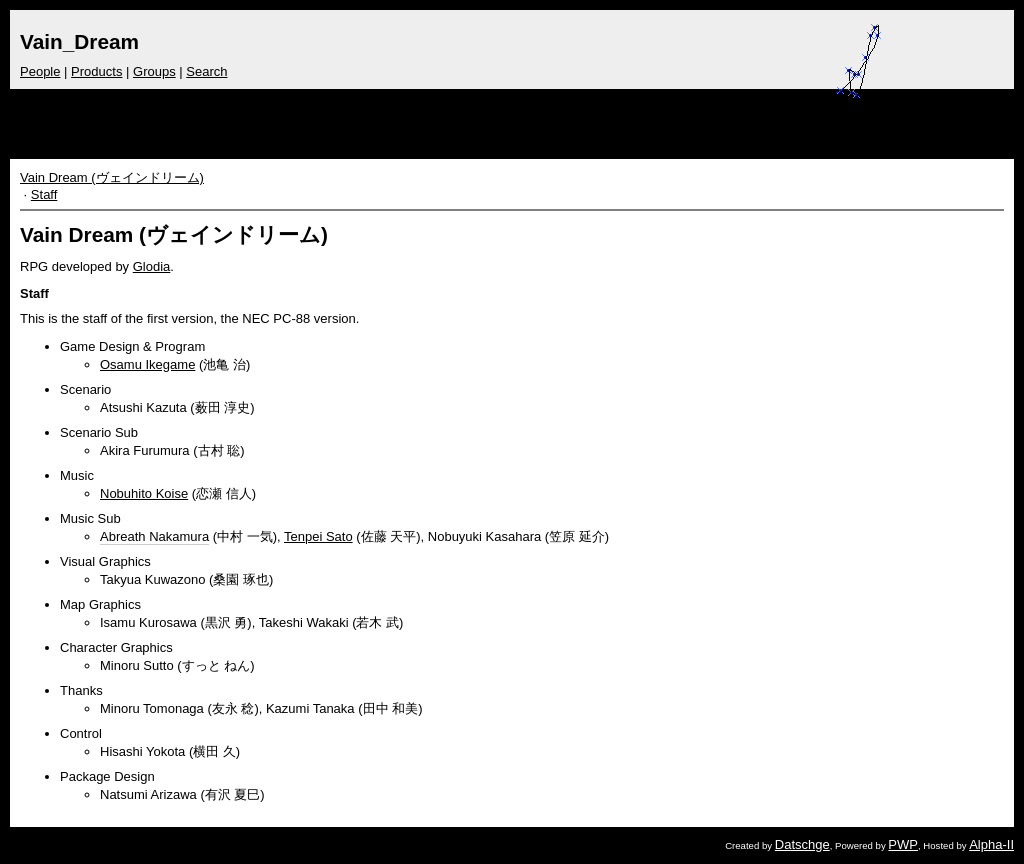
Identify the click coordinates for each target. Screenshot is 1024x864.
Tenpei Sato (318, 536)
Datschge (802, 844)
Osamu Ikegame (147, 364)
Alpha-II (991, 844)
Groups (154, 71)
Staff (44, 194)
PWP (903, 844)
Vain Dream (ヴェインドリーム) (112, 177)
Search (206, 71)
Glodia (152, 266)
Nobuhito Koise (144, 493)
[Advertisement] (596, 119)
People (40, 71)
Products (96, 71)
